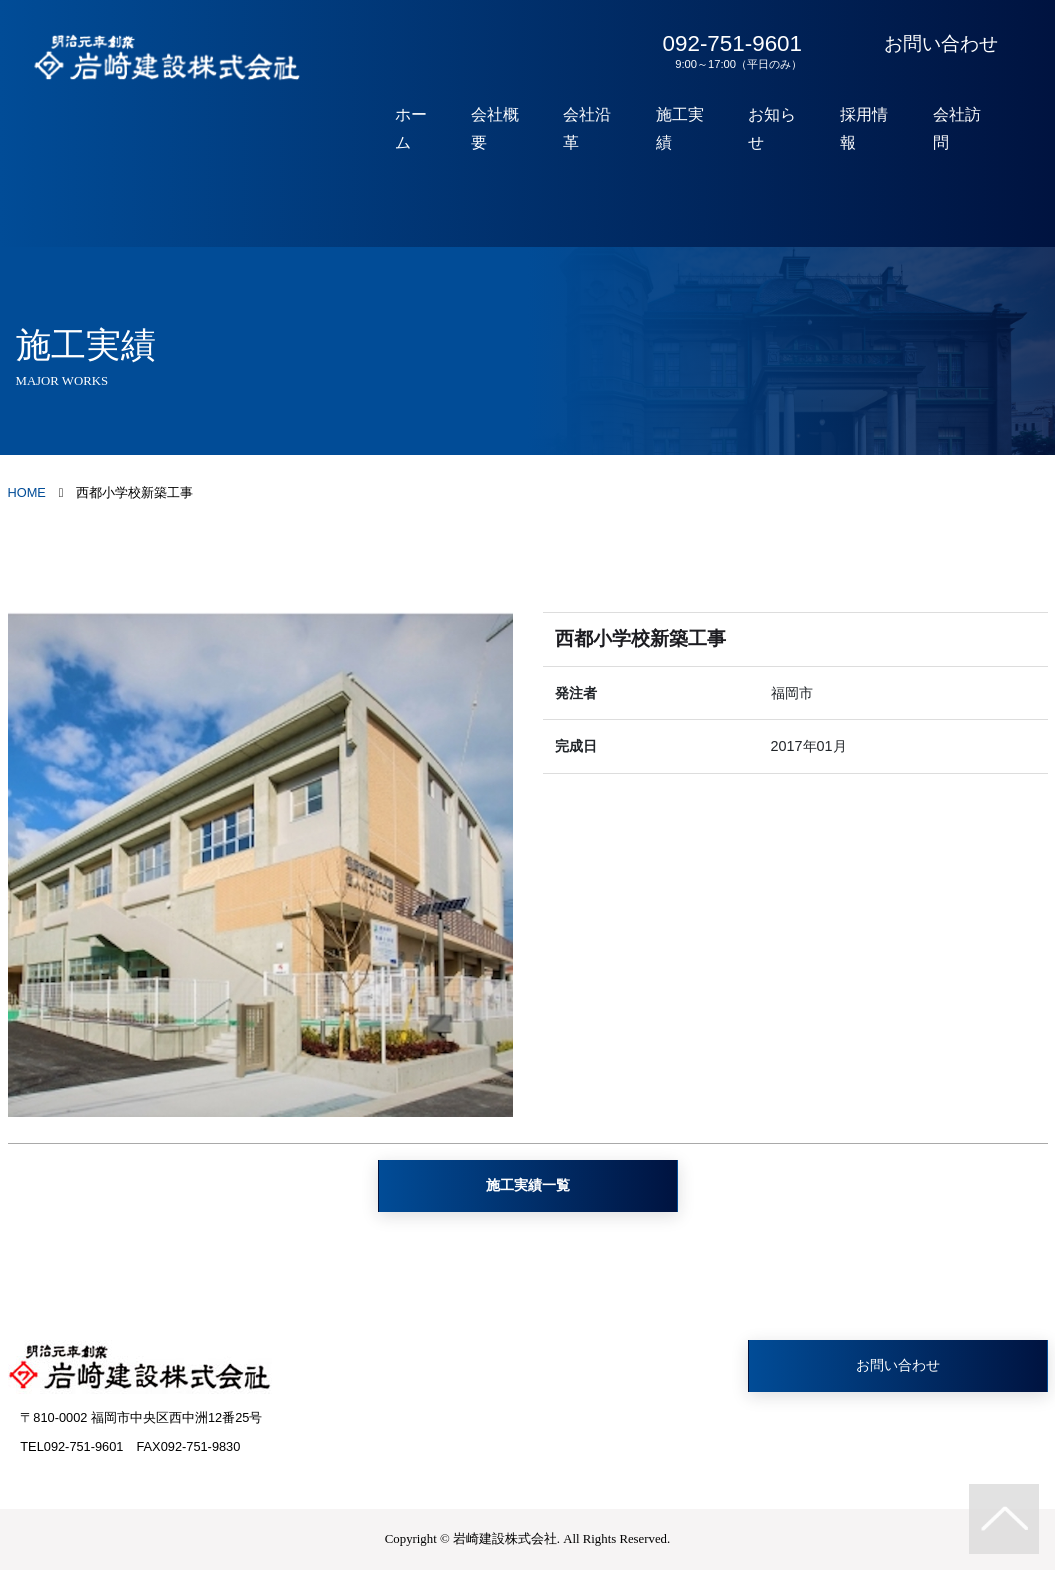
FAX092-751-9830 (188, 1446)
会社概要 (513, 129)
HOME (27, 492)
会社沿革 (602, 129)
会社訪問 (960, 129)
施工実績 (692, 129)
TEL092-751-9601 (71, 1446)
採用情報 (870, 129)
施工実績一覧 (528, 1185)
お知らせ (781, 129)
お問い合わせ (941, 43)
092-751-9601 (728, 51)
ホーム (431, 129)
